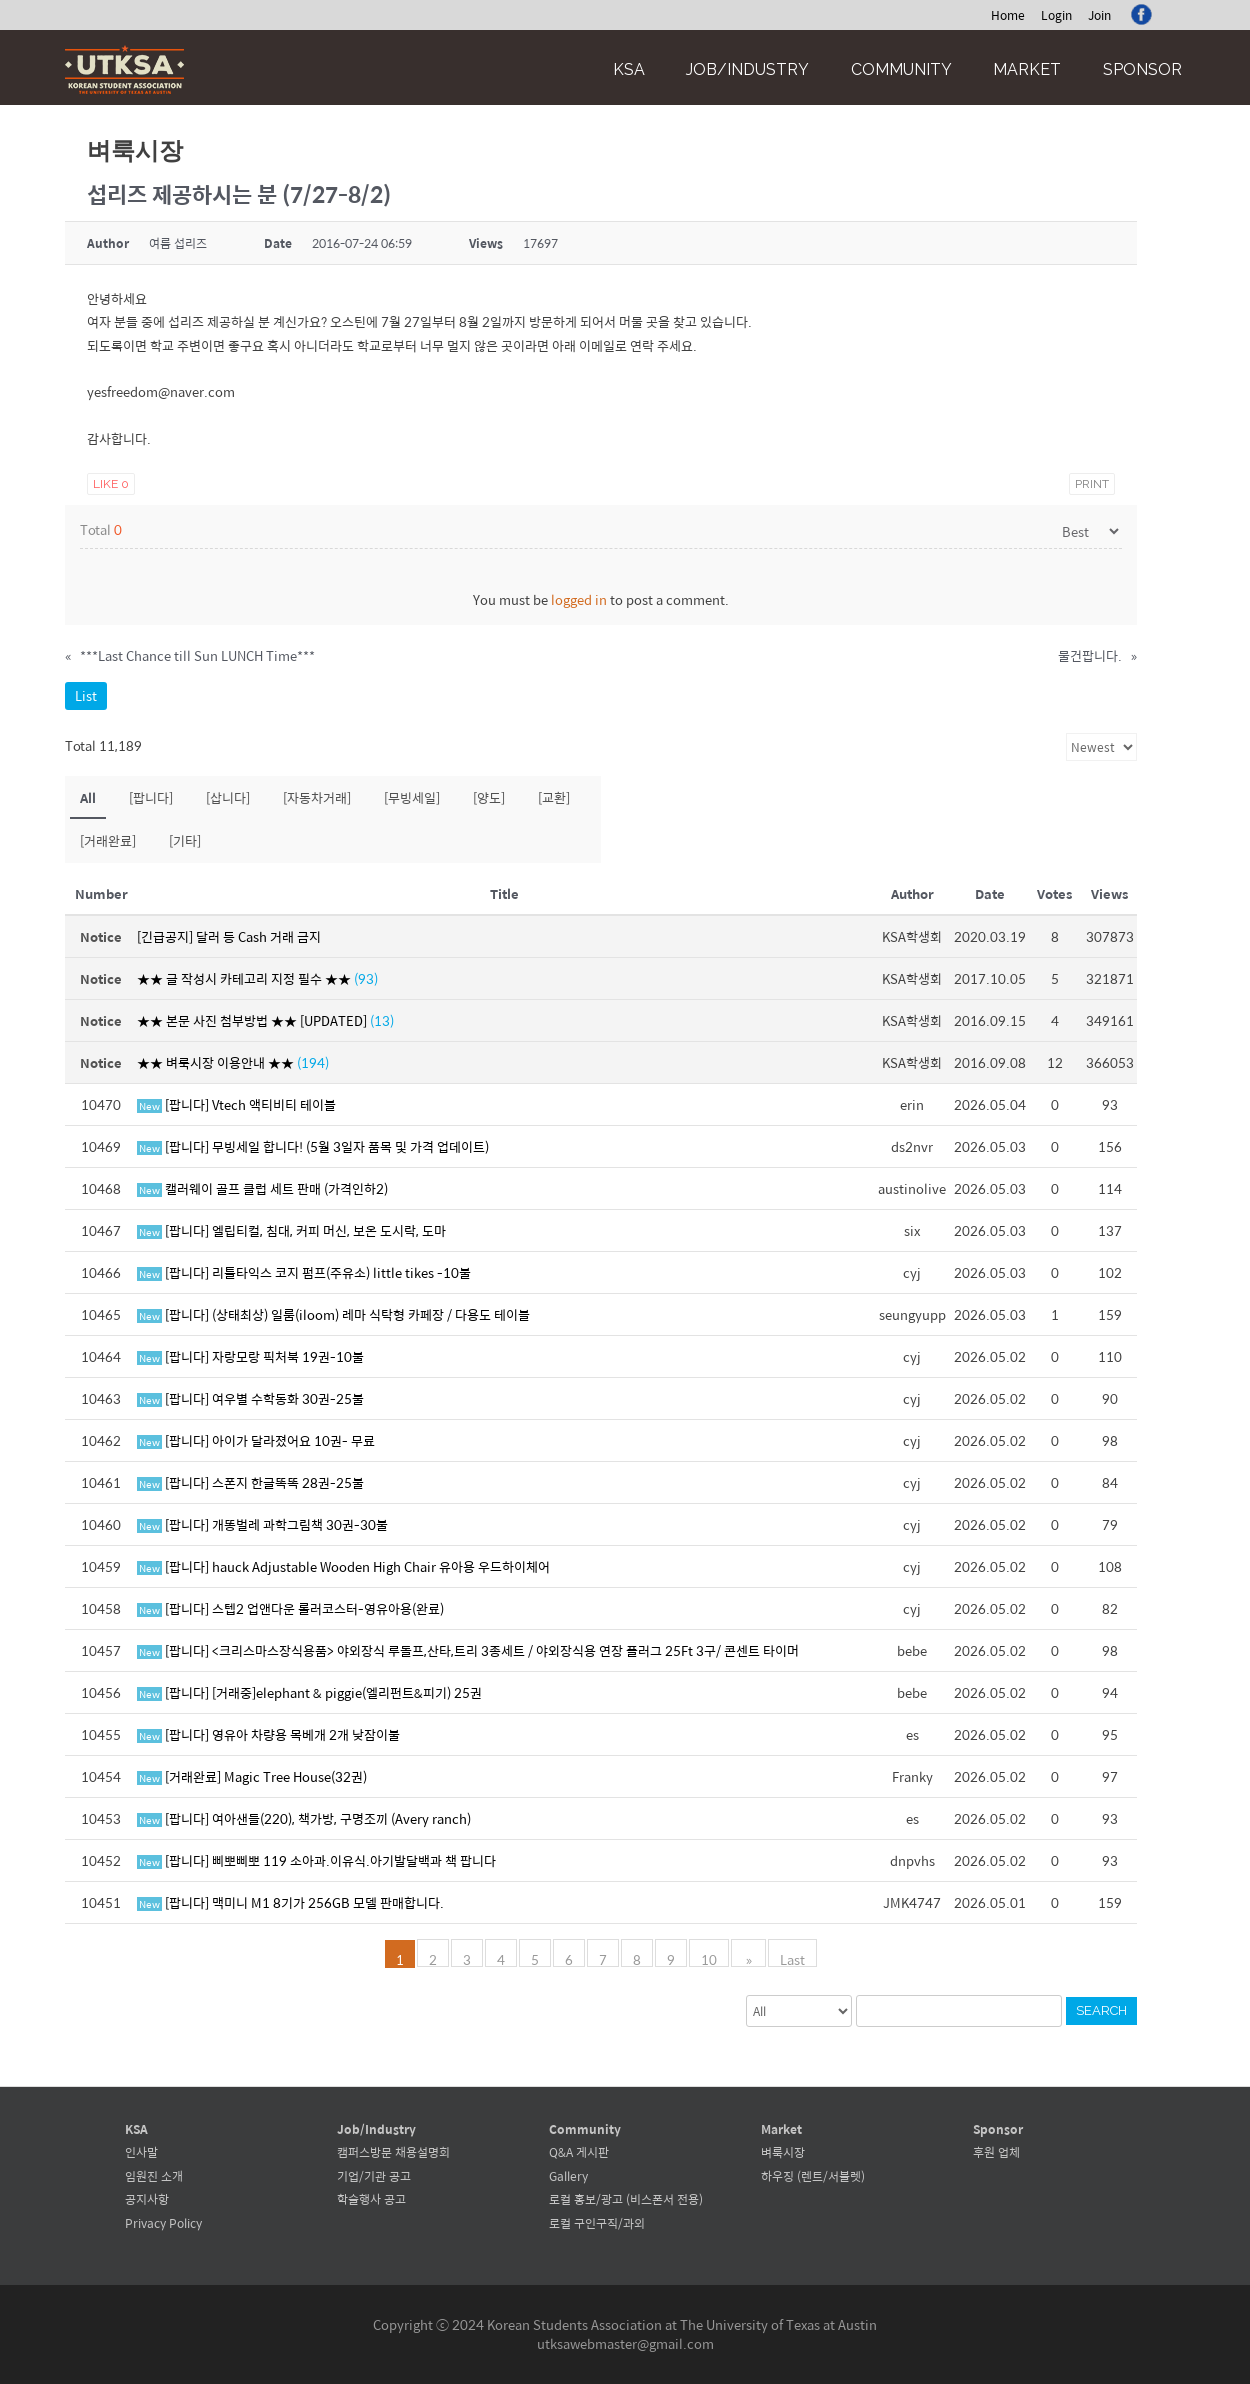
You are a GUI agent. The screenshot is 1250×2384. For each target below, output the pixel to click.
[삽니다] (228, 797)
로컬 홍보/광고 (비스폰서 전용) (626, 2199)
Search (1101, 2010)
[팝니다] (151, 797)
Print (1092, 484)
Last (790, 1958)
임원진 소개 (154, 2176)
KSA (629, 69)
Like (111, 484)
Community (901, 69)
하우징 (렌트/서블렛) (813, 2176)
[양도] (489, 797)
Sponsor (1142, 69)
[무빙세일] (412, 797)
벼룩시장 (783, 2152)
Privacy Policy (163, 2223)
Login (1056, 15)
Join (1099, 15)
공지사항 (147, 2199)
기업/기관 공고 (374, 2176)
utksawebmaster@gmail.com (625, 2343)
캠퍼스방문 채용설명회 (393, 2152)
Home (1008, 15)
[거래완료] (108, 840)
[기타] (185, 840)
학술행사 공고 (371, 2199)
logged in (579, 599)
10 (712, 1958)
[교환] (554, 797)
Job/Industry (747, 69)
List (86, 695)
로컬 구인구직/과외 (597, 2223)
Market (1027, 69)
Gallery (568, 2176)
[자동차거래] (317, 797)
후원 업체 (996, 2152)
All (88, 797)
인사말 (141, 2152)
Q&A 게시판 (579, 2152)
